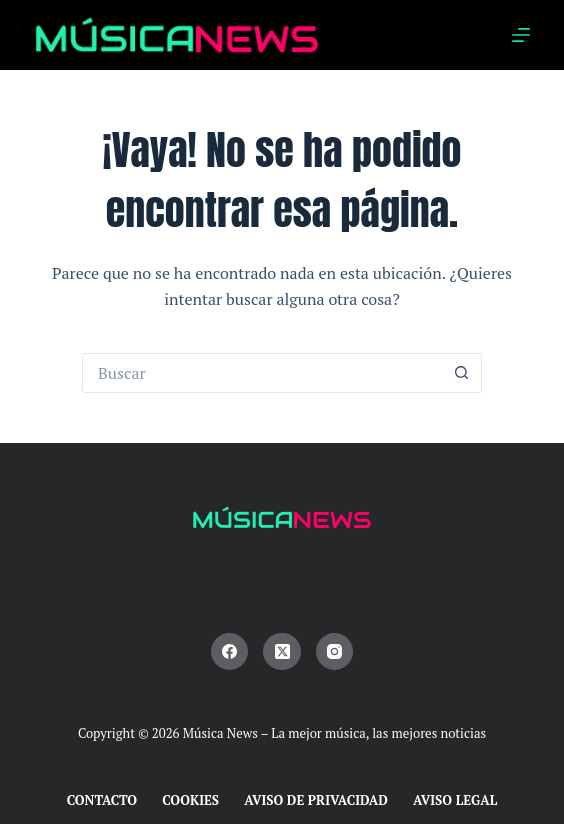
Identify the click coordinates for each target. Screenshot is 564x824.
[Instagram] (335, 652)
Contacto (102, 800)
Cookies (190, 800)
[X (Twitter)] (282, 652)
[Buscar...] (262, 373)
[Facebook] (230, 652)
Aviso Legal (455, 800)
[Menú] (521, 35)
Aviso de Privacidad (316, 800)
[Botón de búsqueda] (462, 373)
